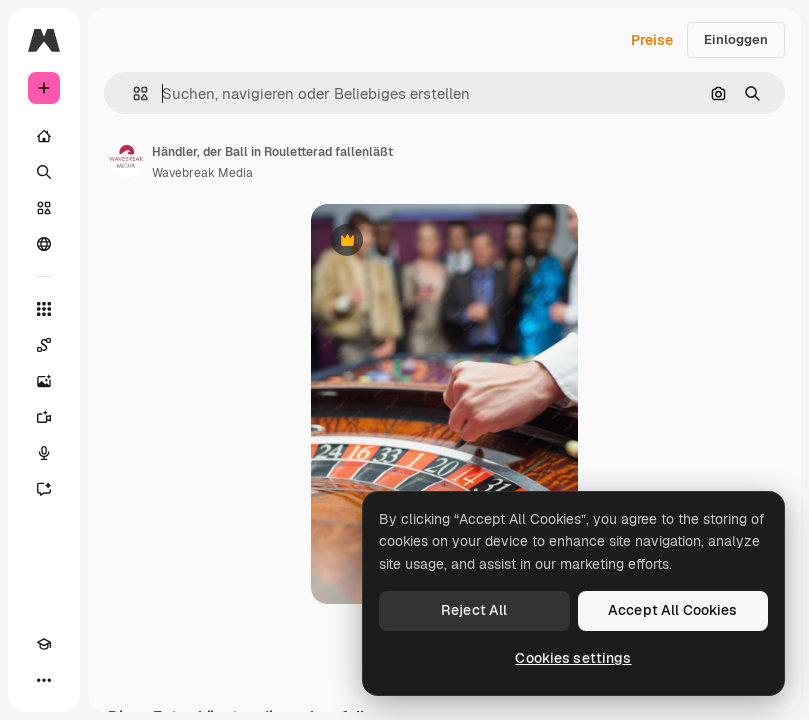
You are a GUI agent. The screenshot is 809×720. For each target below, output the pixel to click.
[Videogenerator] (44, 417)
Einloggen (736, 39)
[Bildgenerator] (44, 381)
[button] (132, 93)
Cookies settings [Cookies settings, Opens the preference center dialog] (573, 658)
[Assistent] (44, 489)
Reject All (474, 610)
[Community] (44, 244)
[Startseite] (44, 136)
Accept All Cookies (673, 610)
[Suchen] (44, 172)
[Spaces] (44, 345)
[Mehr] (44, 680)
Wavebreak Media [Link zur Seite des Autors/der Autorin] (202, 173)
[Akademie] (44, 644)
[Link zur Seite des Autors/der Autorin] (126, 160)
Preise (652, 40)
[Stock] (44, 208)
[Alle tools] (44, 309)
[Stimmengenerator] (44, 453)
